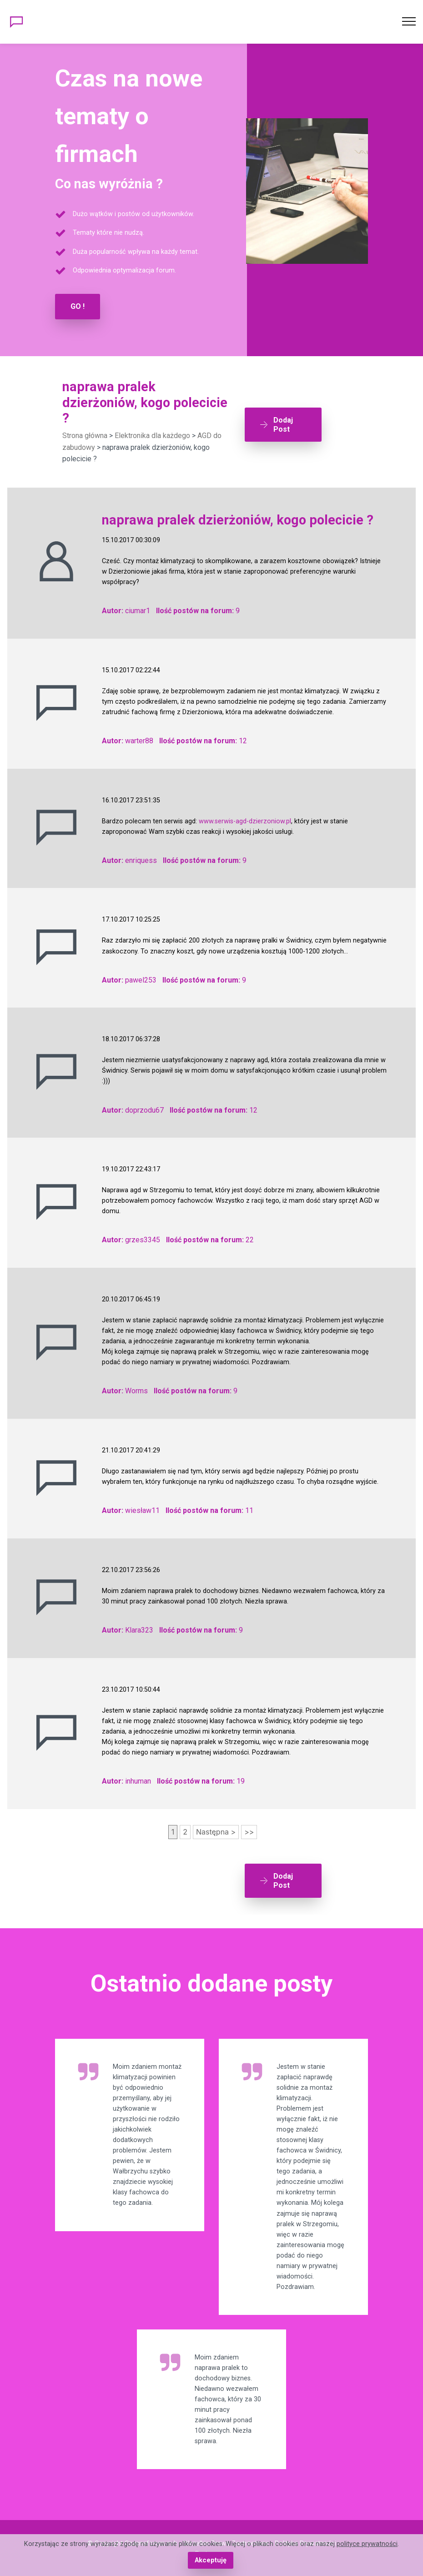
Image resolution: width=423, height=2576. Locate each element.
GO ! (77, 306)
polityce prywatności (367, 2544)
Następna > (216, 1831)
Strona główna (84, 435)
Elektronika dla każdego (152, 435)
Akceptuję (210, 2560)
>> (249, 1831)
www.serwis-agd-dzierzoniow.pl (245, 821)
